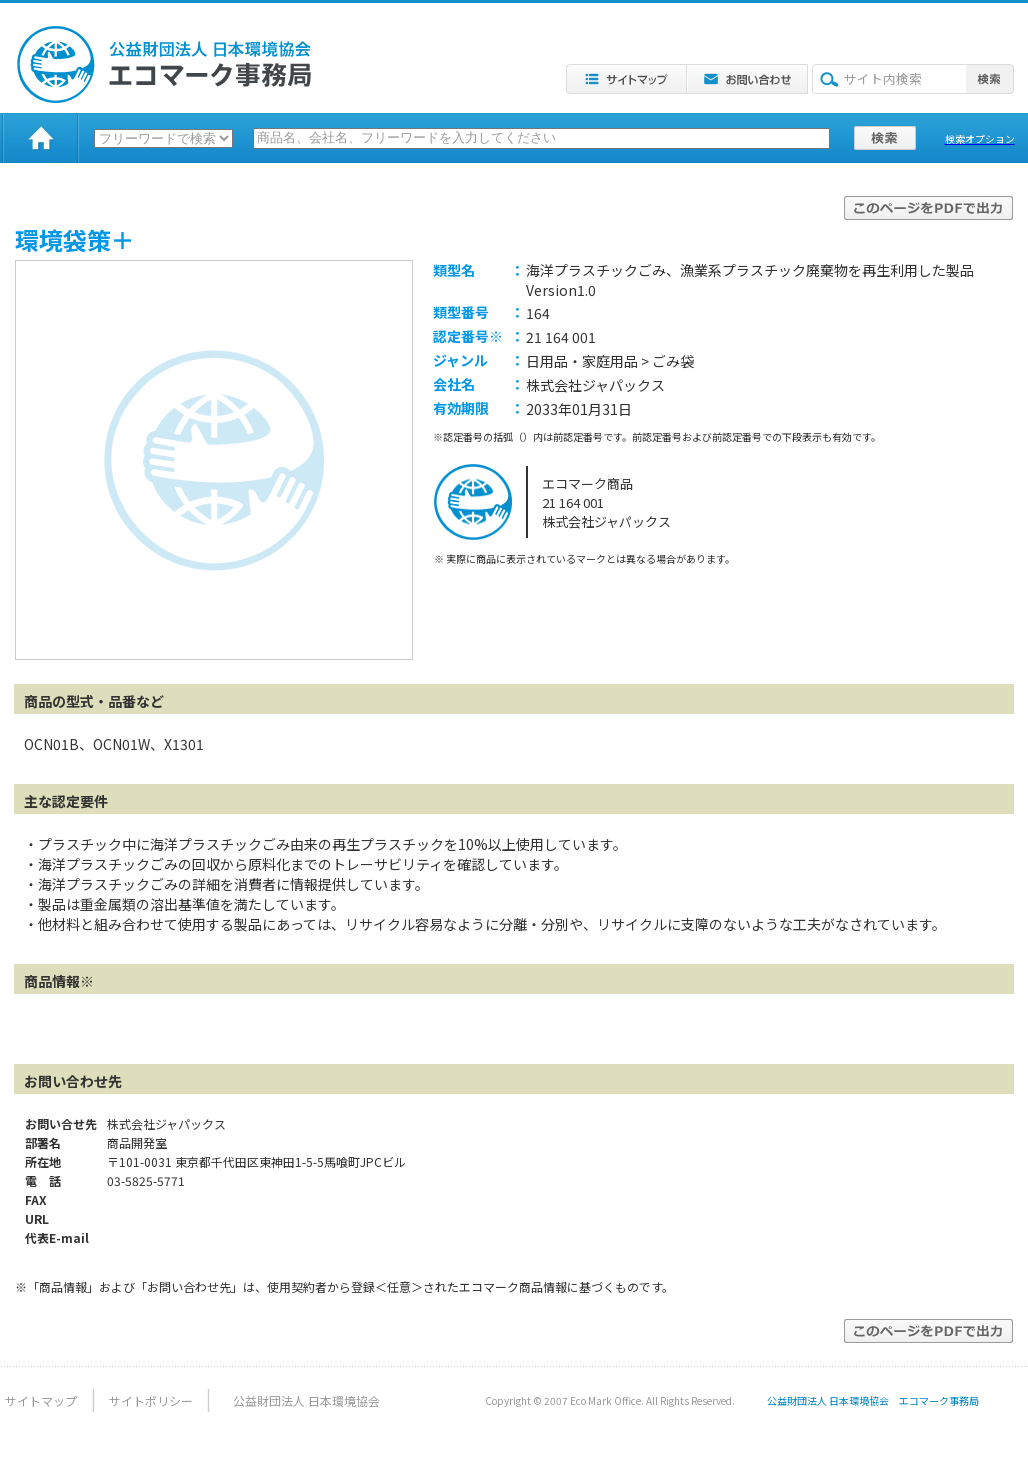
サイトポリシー (151, 1400)
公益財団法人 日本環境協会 (306, 1400)
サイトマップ (41, 1400)
